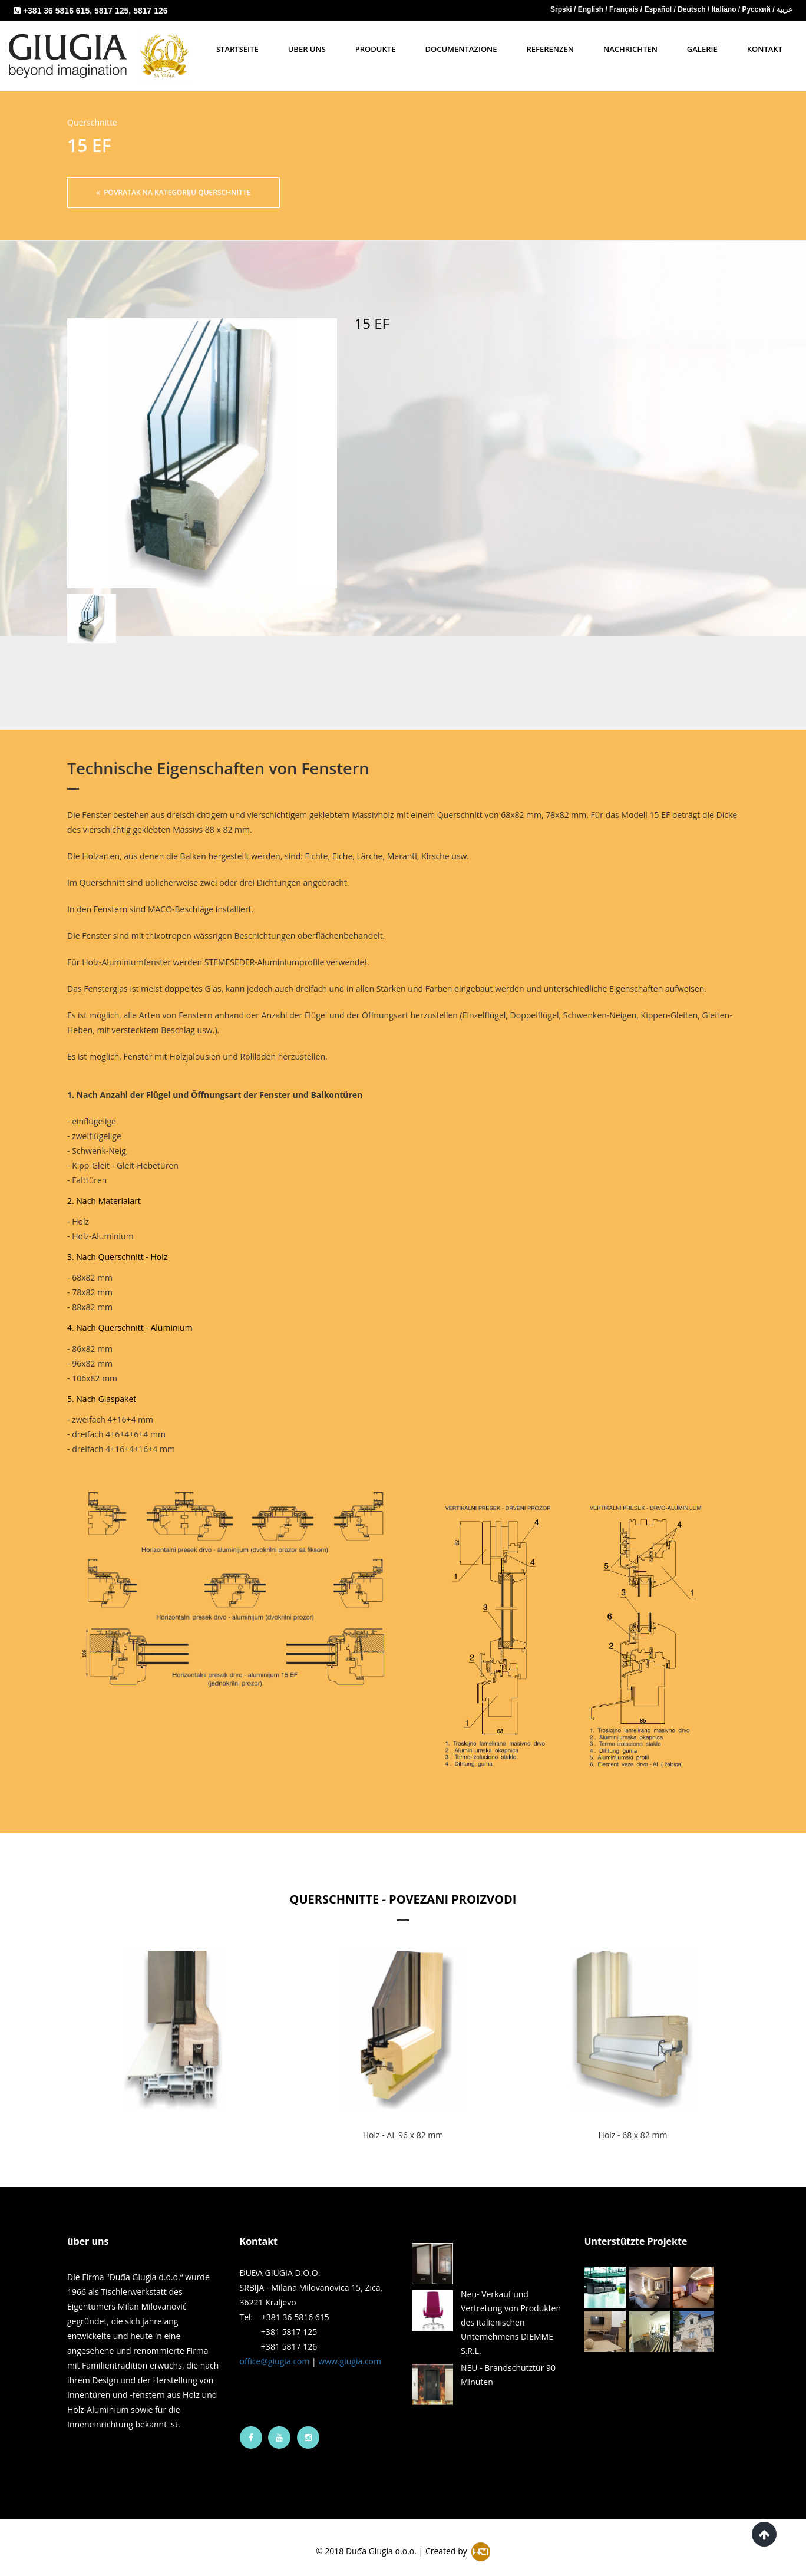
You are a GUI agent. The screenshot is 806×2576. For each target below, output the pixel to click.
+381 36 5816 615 (56, 10)
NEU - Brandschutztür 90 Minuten (508, 2363)
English (592, 9)
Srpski (562, 9)
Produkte (375, 49)
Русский (757, 9)
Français (624, 9)
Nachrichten (630, 49)
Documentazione (461, 49)
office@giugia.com (275, 2349)
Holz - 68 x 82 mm (633, 2123)
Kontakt (764, 49)
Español (658, 9)
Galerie (702, 49)
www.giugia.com (349, 2349)
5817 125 (111, 10)
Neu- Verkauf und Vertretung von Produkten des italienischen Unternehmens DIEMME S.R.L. (511, 2310)
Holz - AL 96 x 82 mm (403, 2123)
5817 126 (150, 10)
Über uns (307, 49)
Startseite (237, 49)
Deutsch (693, 9)
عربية (784, 9)
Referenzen (550, 49)
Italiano (724, 9)
